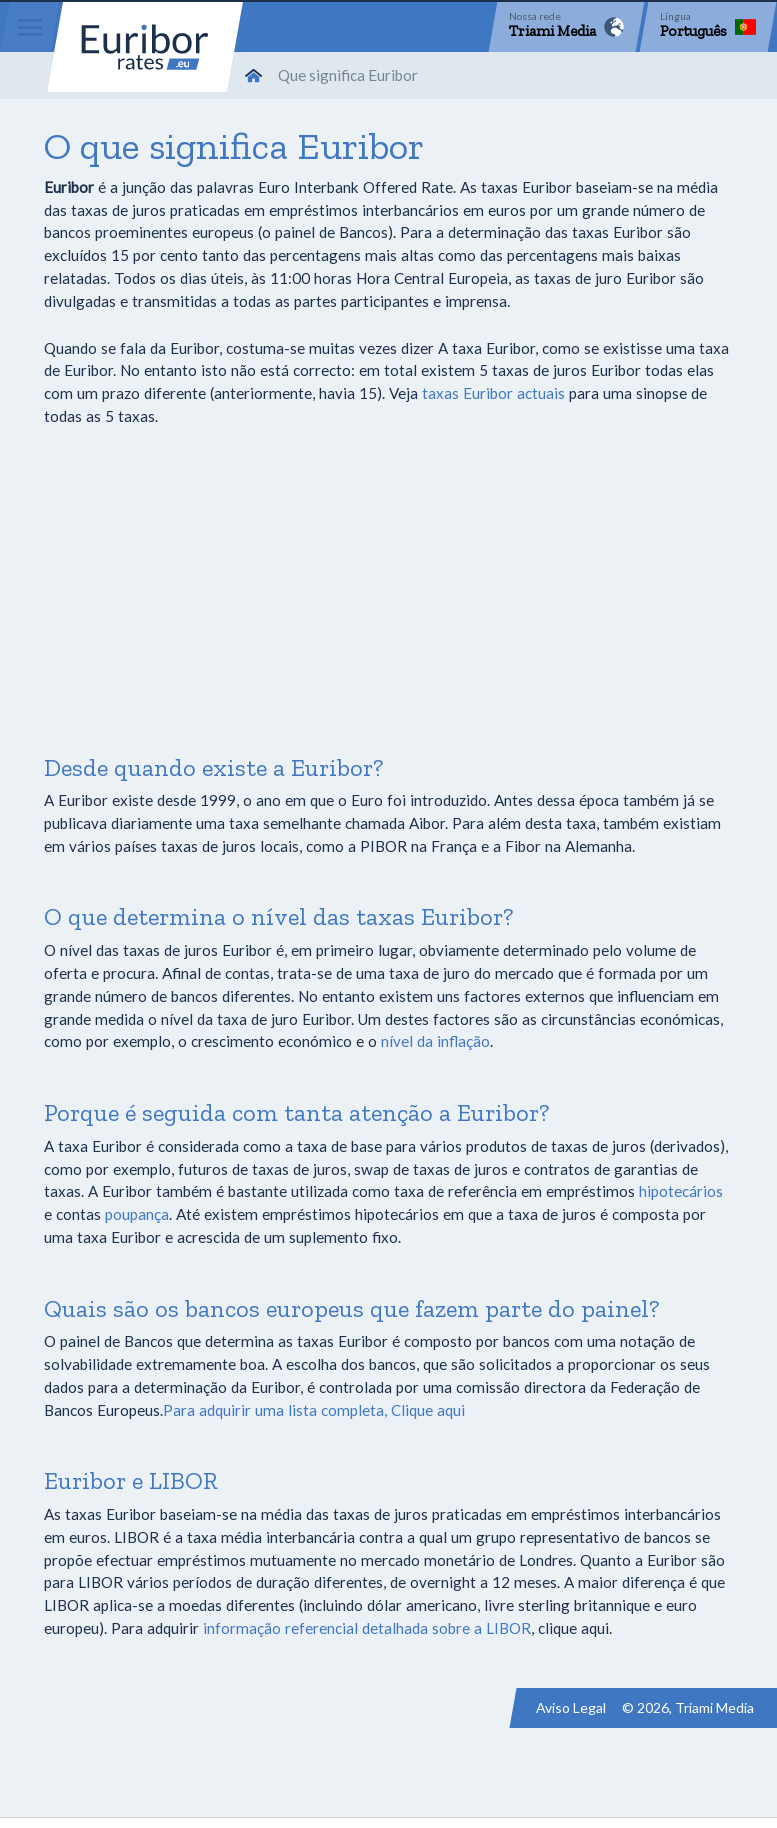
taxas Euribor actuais (493, 393)
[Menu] (30, 27)
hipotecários (681, 1191)
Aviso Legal (571, 1707)
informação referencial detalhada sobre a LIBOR (367, 1628)
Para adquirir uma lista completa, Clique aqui (314, 1410)
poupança (137, 1214)
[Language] (708, 27)
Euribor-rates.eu (145, 47)
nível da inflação (435, 1041)
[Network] (566, 27)
